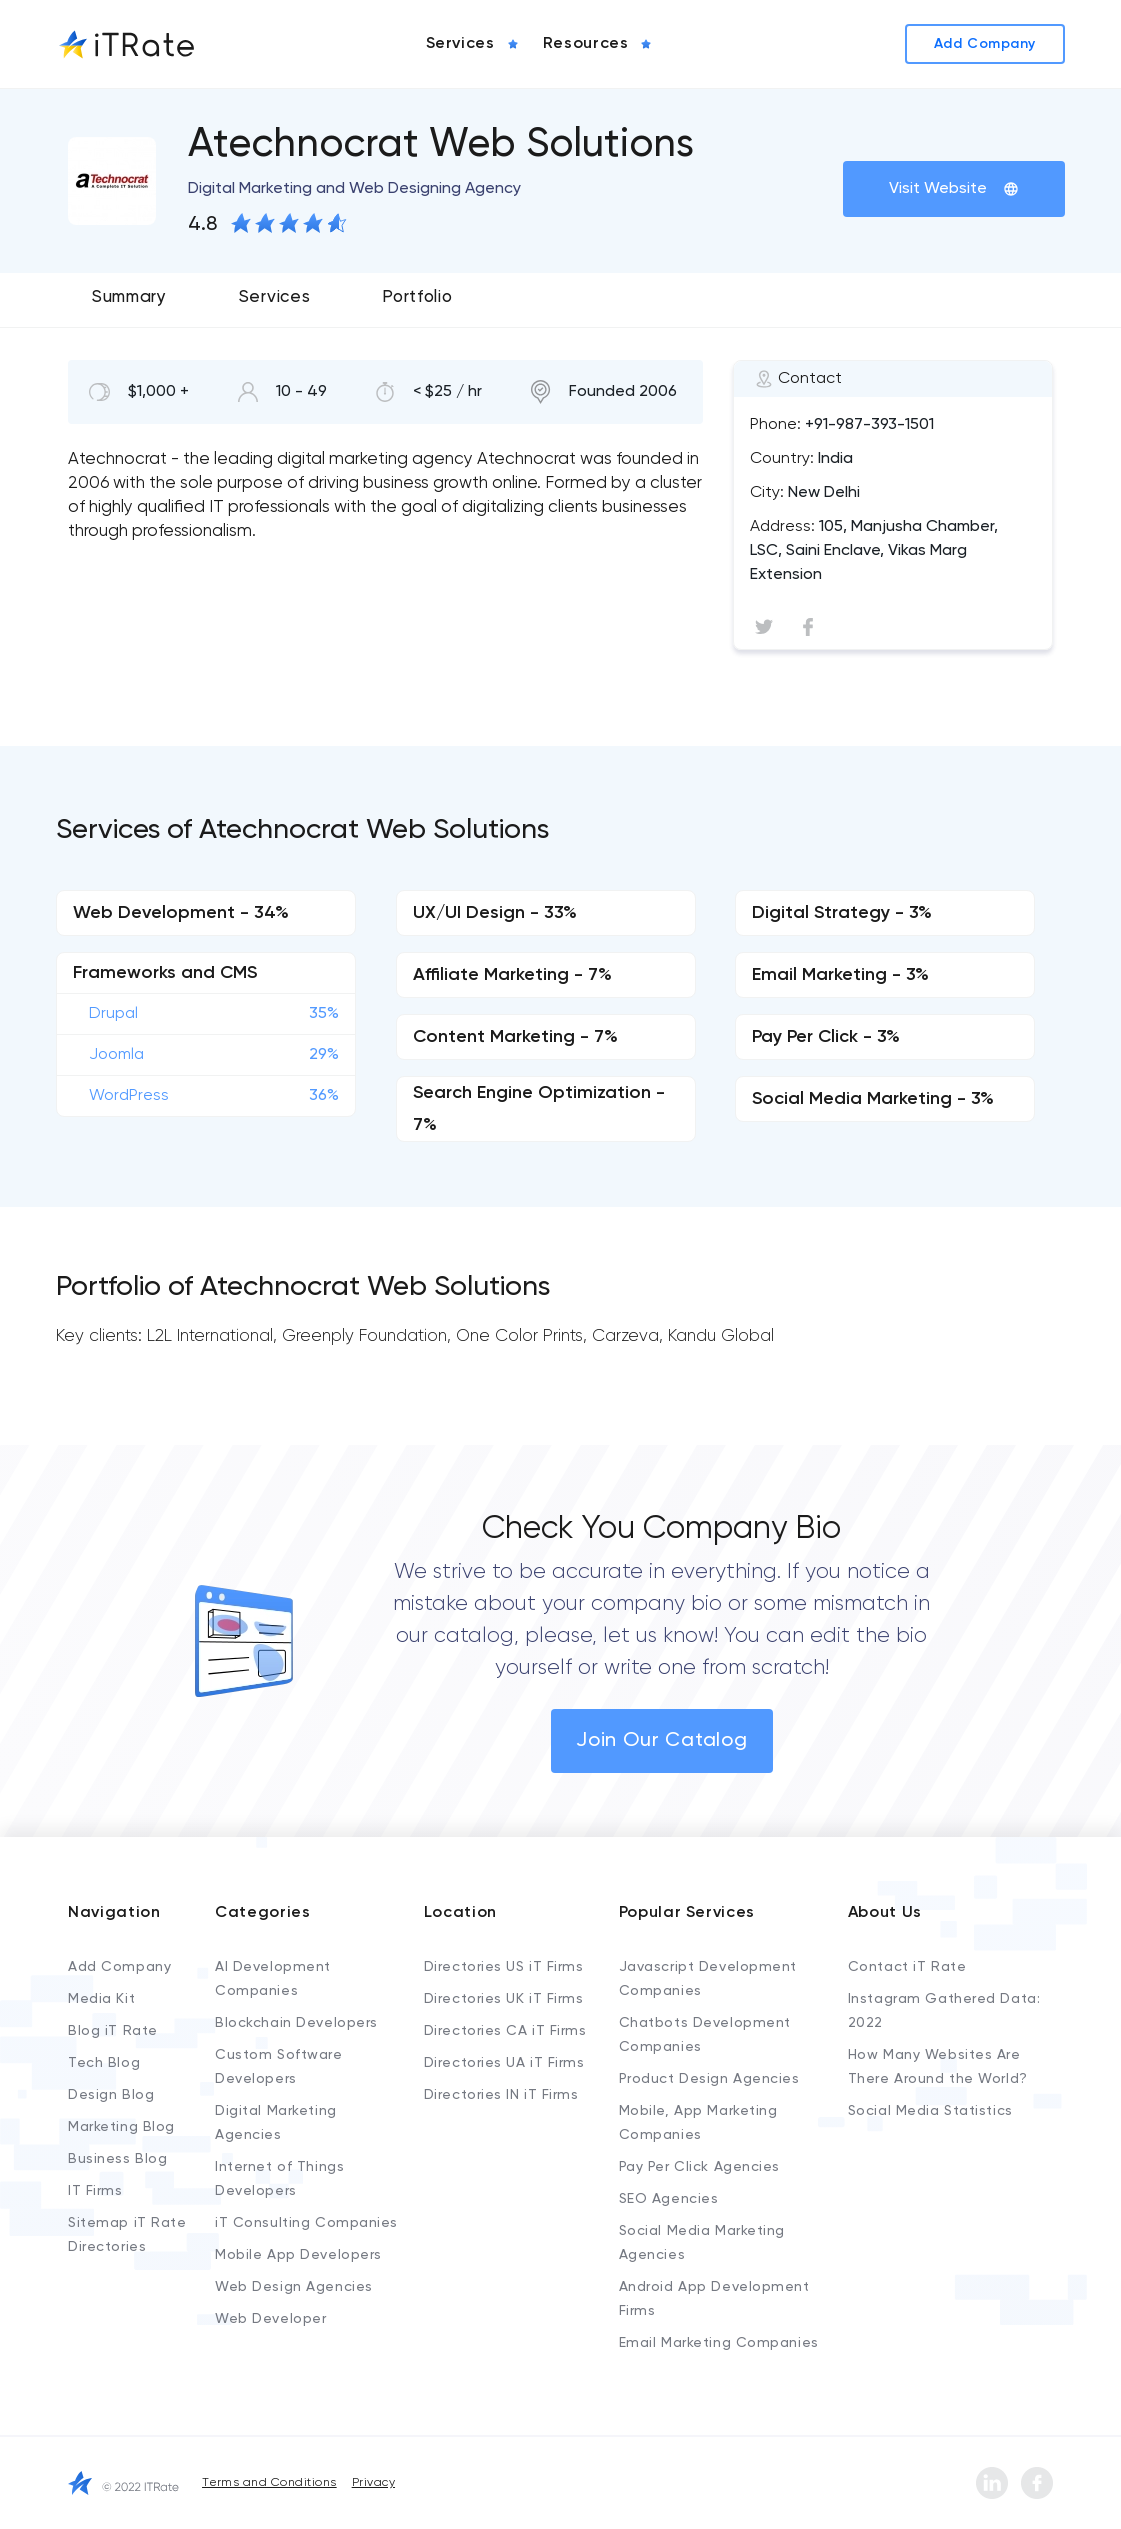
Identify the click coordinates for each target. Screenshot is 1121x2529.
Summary (129, 297)
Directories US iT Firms (504, 1967)
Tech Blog (104, 2063)
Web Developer (270, 2319)
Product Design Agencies (709, 2079)
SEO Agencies (669, 2199)
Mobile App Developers (298, 2255)
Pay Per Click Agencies (699, 2167)
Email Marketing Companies (719, 2343)
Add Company (119, 1967)
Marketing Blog (121, 2127)
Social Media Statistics (930, 2111)
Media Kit (101, 1999)
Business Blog (117, 2159)
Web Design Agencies (294, 2287)
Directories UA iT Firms (504, 2063)
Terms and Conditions (269, 2483)
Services (274, 297)
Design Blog (111, 2095)
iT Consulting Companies (306, 2223)
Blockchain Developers (296, 2023)
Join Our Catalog (662, 1741)
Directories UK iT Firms (504, 1999)
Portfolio (417, 297)
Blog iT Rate (113, 2031)
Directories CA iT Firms (505, 2031)
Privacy (373, 2483)
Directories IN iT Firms (501, 2095)
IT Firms (95, 2191)
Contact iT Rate (907, 1967)
